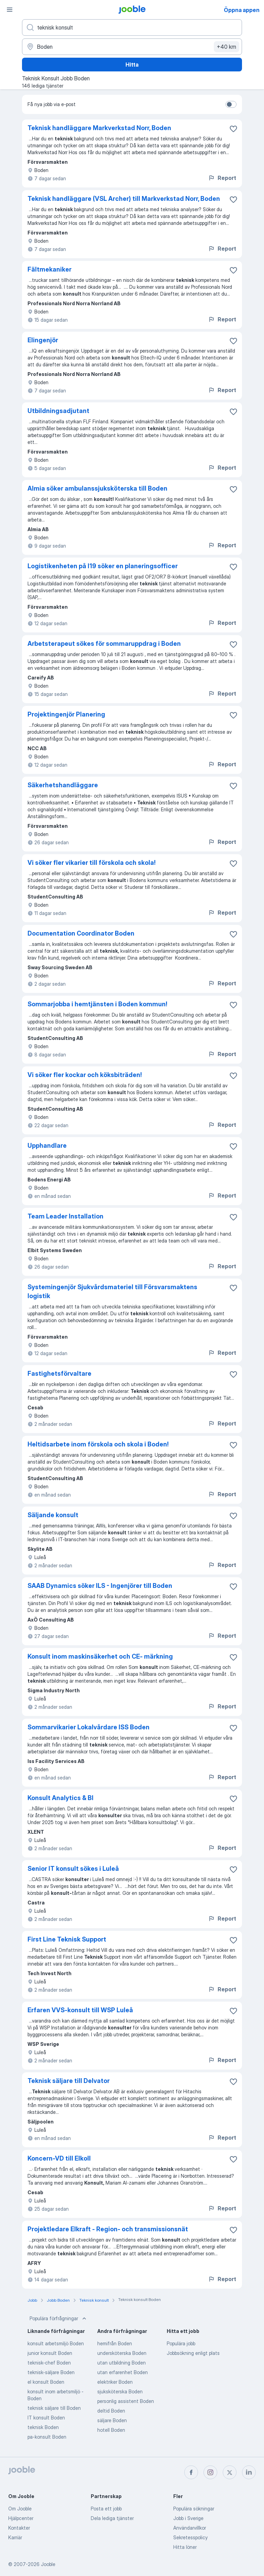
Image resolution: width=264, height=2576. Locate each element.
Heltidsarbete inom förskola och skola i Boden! (98, 1444)
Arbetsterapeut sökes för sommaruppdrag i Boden (104, 643)
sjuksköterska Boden (120, 2391)
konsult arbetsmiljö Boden (56, 2343)
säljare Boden (112, 2420)
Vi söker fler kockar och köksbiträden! (85, 1074)
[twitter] (229, 2472)
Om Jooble (20, 2508)
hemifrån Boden (114, 2343)
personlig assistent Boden (125, 2401)
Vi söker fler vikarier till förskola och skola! (92, 862)
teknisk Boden (43, 2427)
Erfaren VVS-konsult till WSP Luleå (80, 2010)
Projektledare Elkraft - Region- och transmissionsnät (108, 2229)
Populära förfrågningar (59, 2318)
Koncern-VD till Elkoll (59, 2158)
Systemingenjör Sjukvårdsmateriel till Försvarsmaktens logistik (112, 1291)
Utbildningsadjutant (58, 410)
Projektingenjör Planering (66, 714)
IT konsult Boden (46, 2417)
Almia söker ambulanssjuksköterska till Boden (97, 488)
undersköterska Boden (121, 2353)
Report (222, 177)
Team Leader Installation (65, 1216)
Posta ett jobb (106, 2508)
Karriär (15, 2537)
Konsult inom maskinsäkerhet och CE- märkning (100, 1656)
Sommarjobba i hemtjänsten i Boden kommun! (97, 1004)
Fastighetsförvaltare (59, 1373)
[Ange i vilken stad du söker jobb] (132, 46)
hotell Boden (111, 2430)
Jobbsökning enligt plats (193, 2353)
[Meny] (9, 9)
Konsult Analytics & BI (61, 1797)
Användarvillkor (189, 2528)
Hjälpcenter (20, 2518)
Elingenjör (43, 340)
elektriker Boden (115, 2382)
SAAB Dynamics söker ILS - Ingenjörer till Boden (100, 1585)
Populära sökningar (193, 2508)
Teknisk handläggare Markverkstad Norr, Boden (99, 127)
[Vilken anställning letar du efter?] (132, 27)
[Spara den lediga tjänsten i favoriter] (233, 129)
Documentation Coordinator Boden (81, 933)
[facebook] (191, 2472)
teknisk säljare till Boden (54, 2408)
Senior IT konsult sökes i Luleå (73, 1868)
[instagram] (210, 2472)
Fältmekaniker (50, 269)
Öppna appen (242, 10)
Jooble (48, 2564)
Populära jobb (181, 2343)
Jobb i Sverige (188, 2518)
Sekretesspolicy (190, 2537)
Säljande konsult (53, 1515)
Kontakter (19, 2528)
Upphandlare (47, 1145)
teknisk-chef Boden (49, 2363)
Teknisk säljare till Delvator (69, 2080)
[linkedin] (249, 2472)
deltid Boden (111, 2411)
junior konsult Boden (50, 2353)
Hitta (132, 64)
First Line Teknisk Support (67, 1939)
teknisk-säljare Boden (51, 2372)
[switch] (231, 104)
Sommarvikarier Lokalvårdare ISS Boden (89, 1727)
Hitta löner (185, 2547)
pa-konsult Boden (47, 2437)
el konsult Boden (46, 2382)
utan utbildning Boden (121, 2363)
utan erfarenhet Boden (122, 2372)
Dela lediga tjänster (112, 2518)
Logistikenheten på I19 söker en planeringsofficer (103, 566)
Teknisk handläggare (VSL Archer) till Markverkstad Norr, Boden (124, 198)
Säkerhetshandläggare (63, 785)
